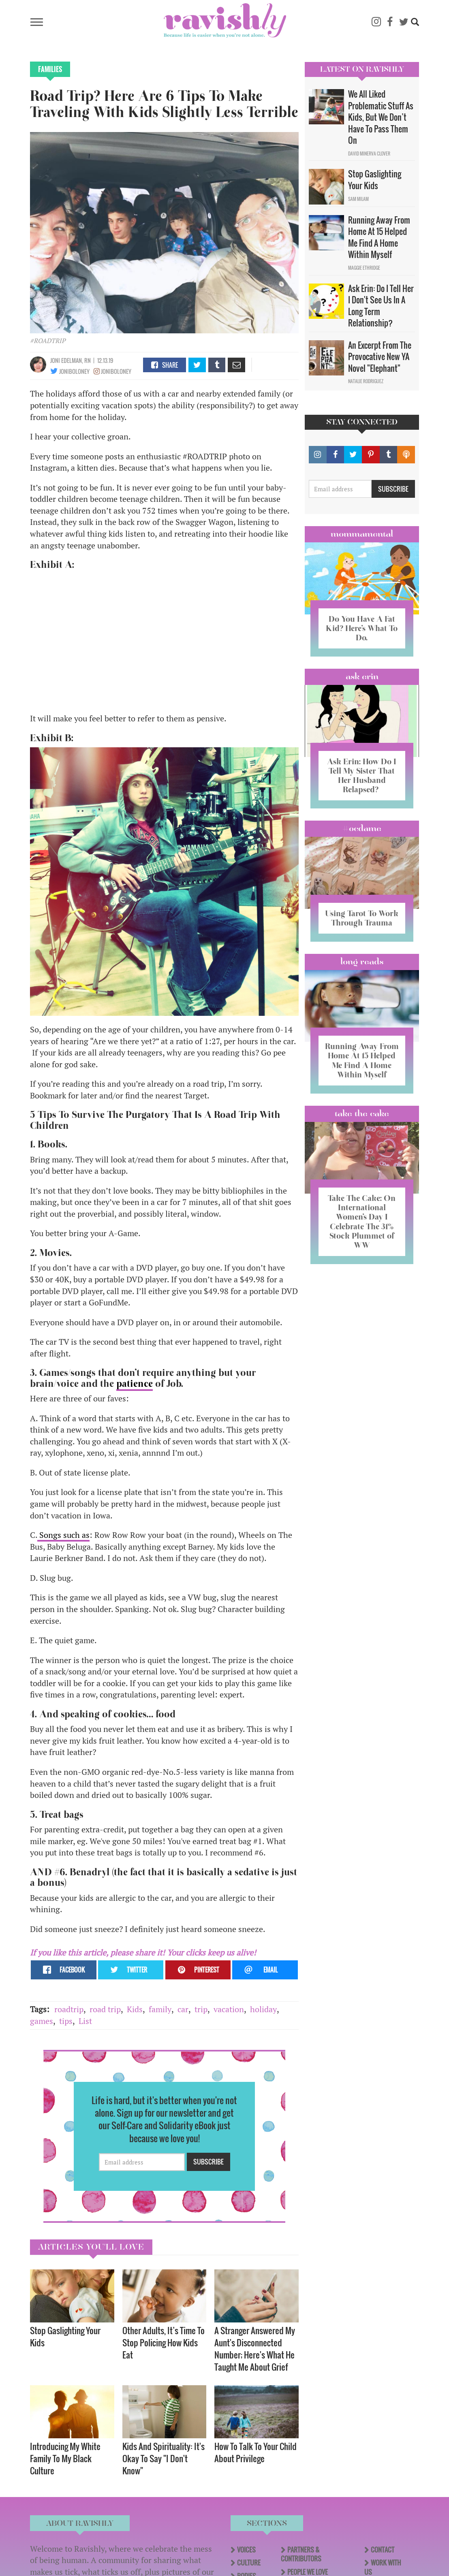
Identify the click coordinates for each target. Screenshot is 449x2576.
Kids (135, 2009)
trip (201, 2009)
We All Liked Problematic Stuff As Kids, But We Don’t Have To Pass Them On (380, 117)
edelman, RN (76, 360)
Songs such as (63, 1534)
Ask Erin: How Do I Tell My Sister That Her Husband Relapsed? (361, 775)
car (182, 2009)
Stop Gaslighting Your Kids (65, 2336)
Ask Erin (362, 676)
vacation (229, 2009)
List (85, 2020)
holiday (263, 2009)
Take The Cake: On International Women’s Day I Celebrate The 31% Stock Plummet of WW (362, 1240)
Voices (246, 2550)
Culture (249, 2562)
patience (134, 1384)
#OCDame (361, 828)
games (41, 2020)
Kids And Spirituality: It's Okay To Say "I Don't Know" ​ (163, 2458)
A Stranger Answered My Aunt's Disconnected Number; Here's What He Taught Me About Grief (254, 2348)
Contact (382, 2550)
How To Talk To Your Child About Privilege (255, 2452)
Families (50, 69)
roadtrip (68, 2009)
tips (66, 2020)
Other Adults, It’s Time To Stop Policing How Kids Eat (163, 2342)
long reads (362, 971)
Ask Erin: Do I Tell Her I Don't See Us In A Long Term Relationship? (381, 305)
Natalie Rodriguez (365, 381)
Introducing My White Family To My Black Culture (65, 2458)
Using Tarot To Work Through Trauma (362, 922)
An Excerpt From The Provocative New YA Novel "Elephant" (379, 356)
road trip (105, 2009)
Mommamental (362, 534)
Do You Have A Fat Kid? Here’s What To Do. (361, 628)
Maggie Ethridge (364, 267)
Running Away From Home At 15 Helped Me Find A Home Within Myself (379, 237)
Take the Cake (362, 1132)
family (160, 2009)
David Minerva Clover (369, 153)
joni (55, 360)
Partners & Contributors (301, 2554)
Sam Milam (358, 199)
